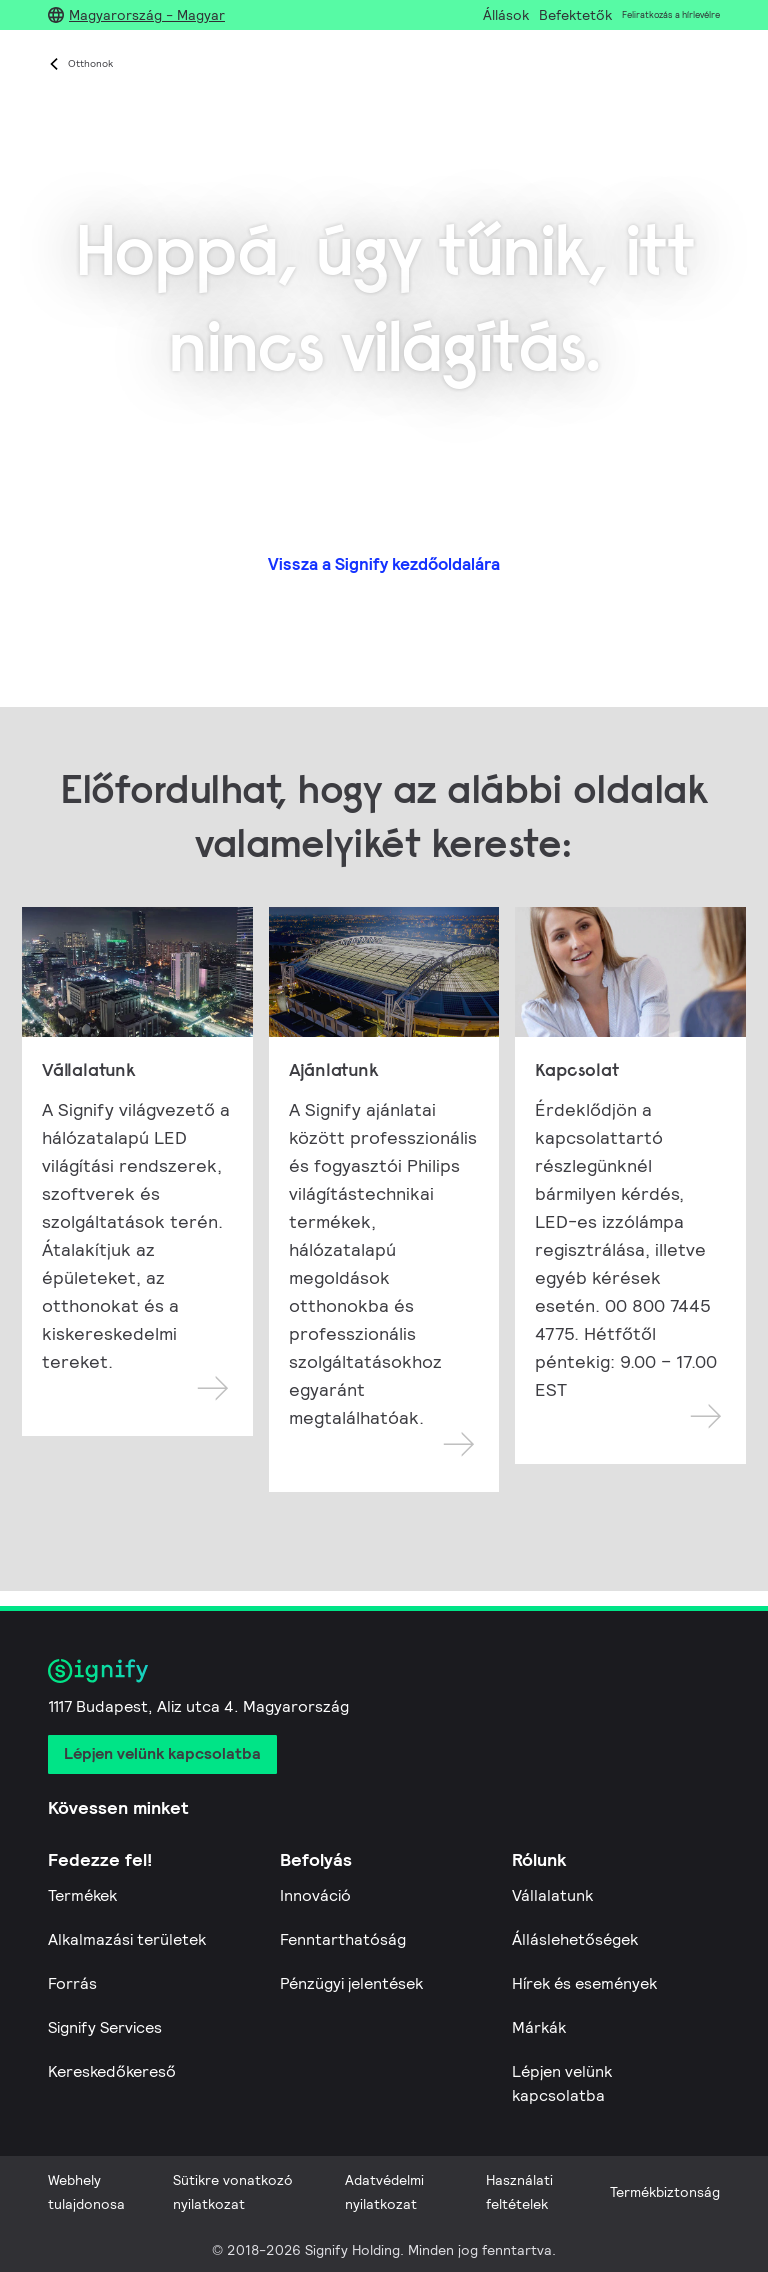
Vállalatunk (552, 1895)
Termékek (82, 1895)
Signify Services (105, 2027)
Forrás (72, 1983)
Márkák (539, 2027)
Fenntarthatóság (343, 1939)
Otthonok (90, 63)
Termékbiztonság (665, 2192)
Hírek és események (584, 1983)
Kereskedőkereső (112, 2071)
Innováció (315, 1895)
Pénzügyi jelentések (351, 1983)
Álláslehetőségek (575, 1939)
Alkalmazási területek (127, 1939)
